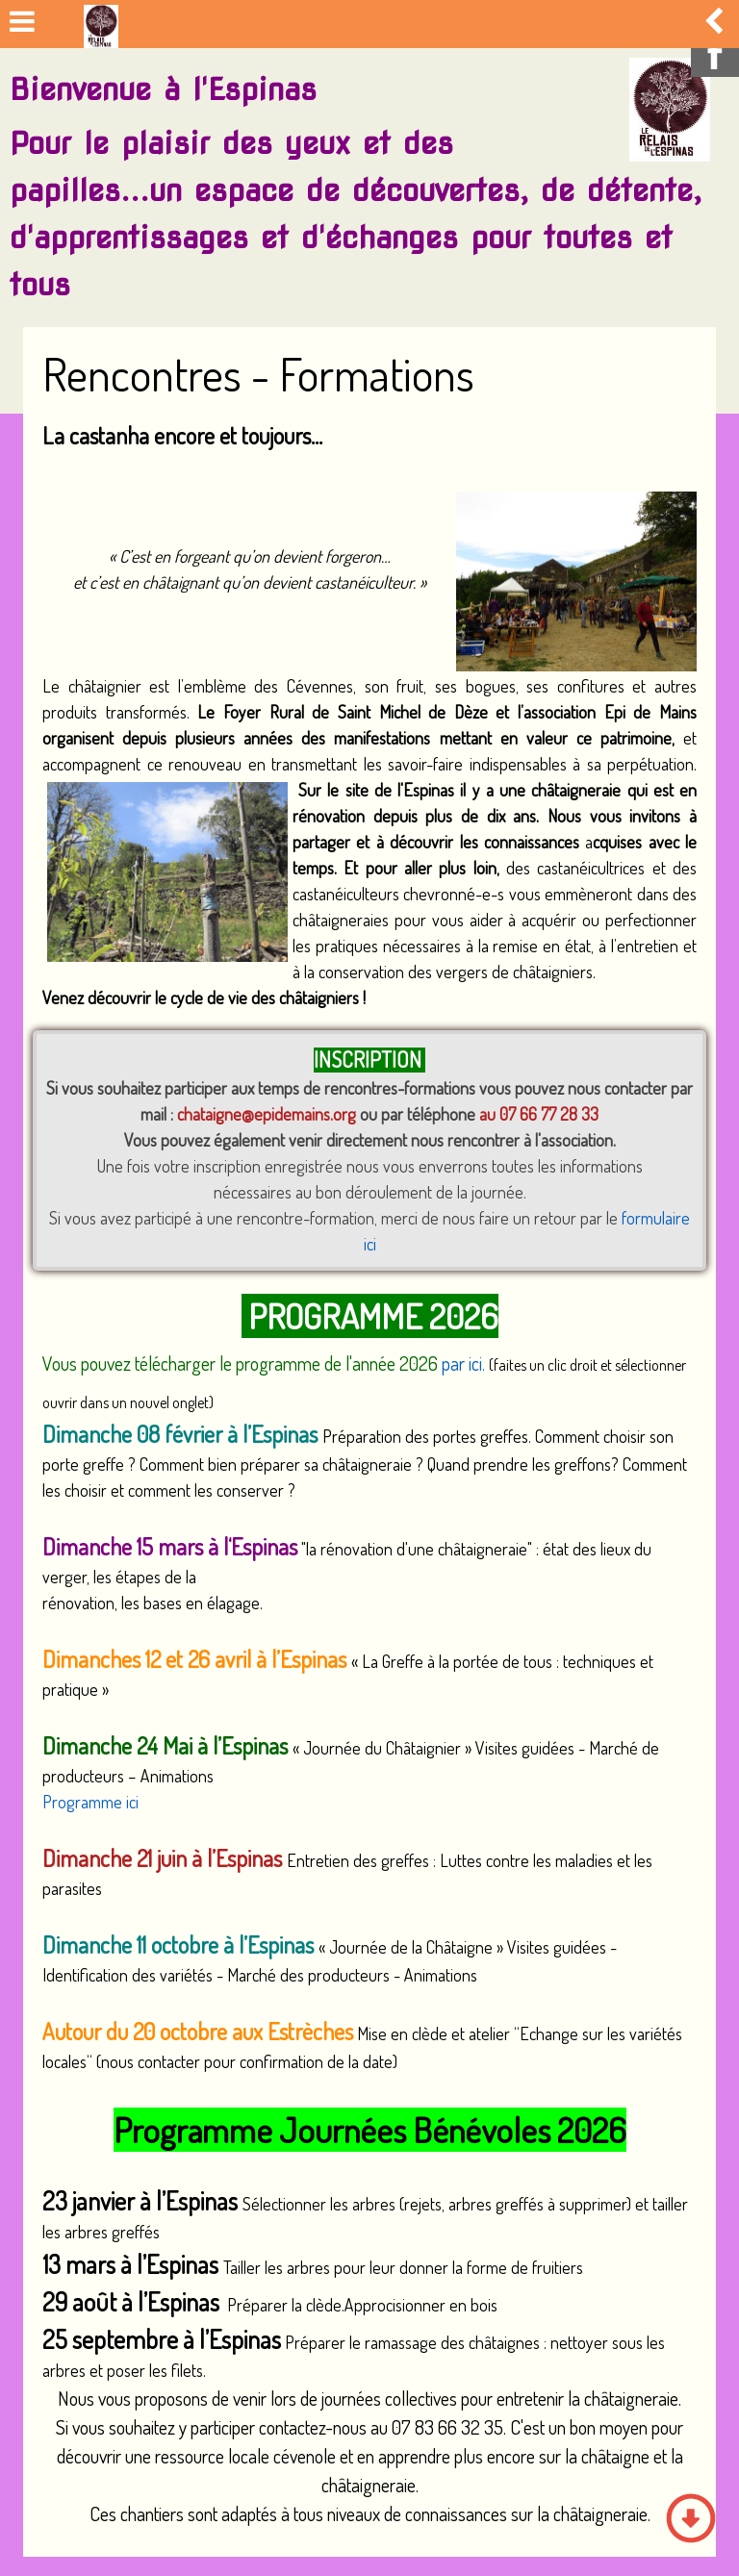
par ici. (465, 1363)
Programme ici (90, 1801)
